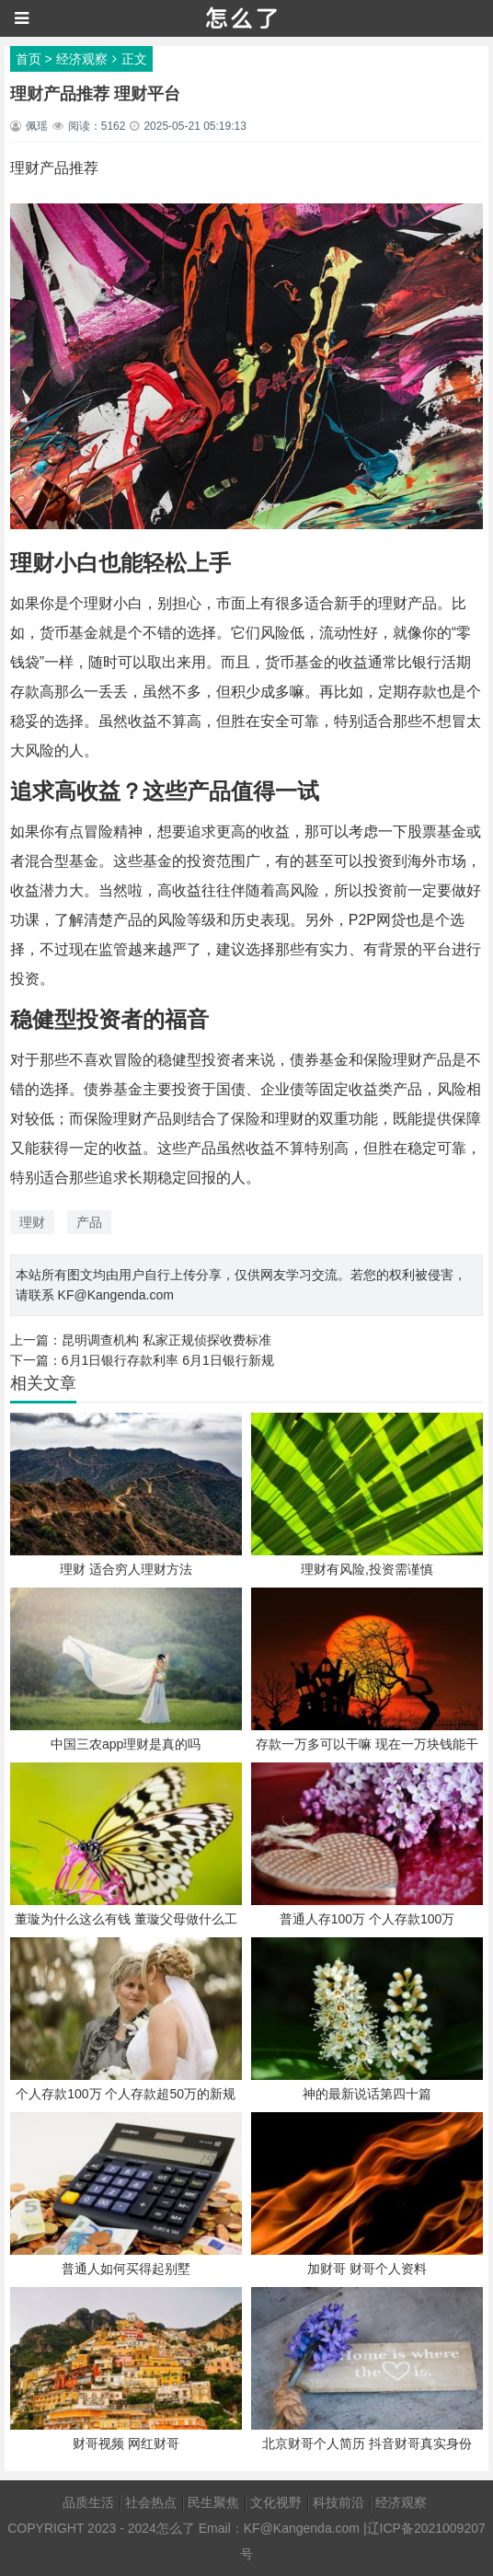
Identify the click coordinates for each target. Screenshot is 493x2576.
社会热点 (151, 2502)
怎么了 (175, 2528)
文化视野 (276, 2502)
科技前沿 (338, 2502)
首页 (28, 59)
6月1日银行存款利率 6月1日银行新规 (168, 1360)
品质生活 (88, 2502)
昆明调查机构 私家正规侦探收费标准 (166, 1340)
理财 (32, 1222)
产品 (89, 1222)
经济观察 (82, 59)
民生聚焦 (213, 2502)
